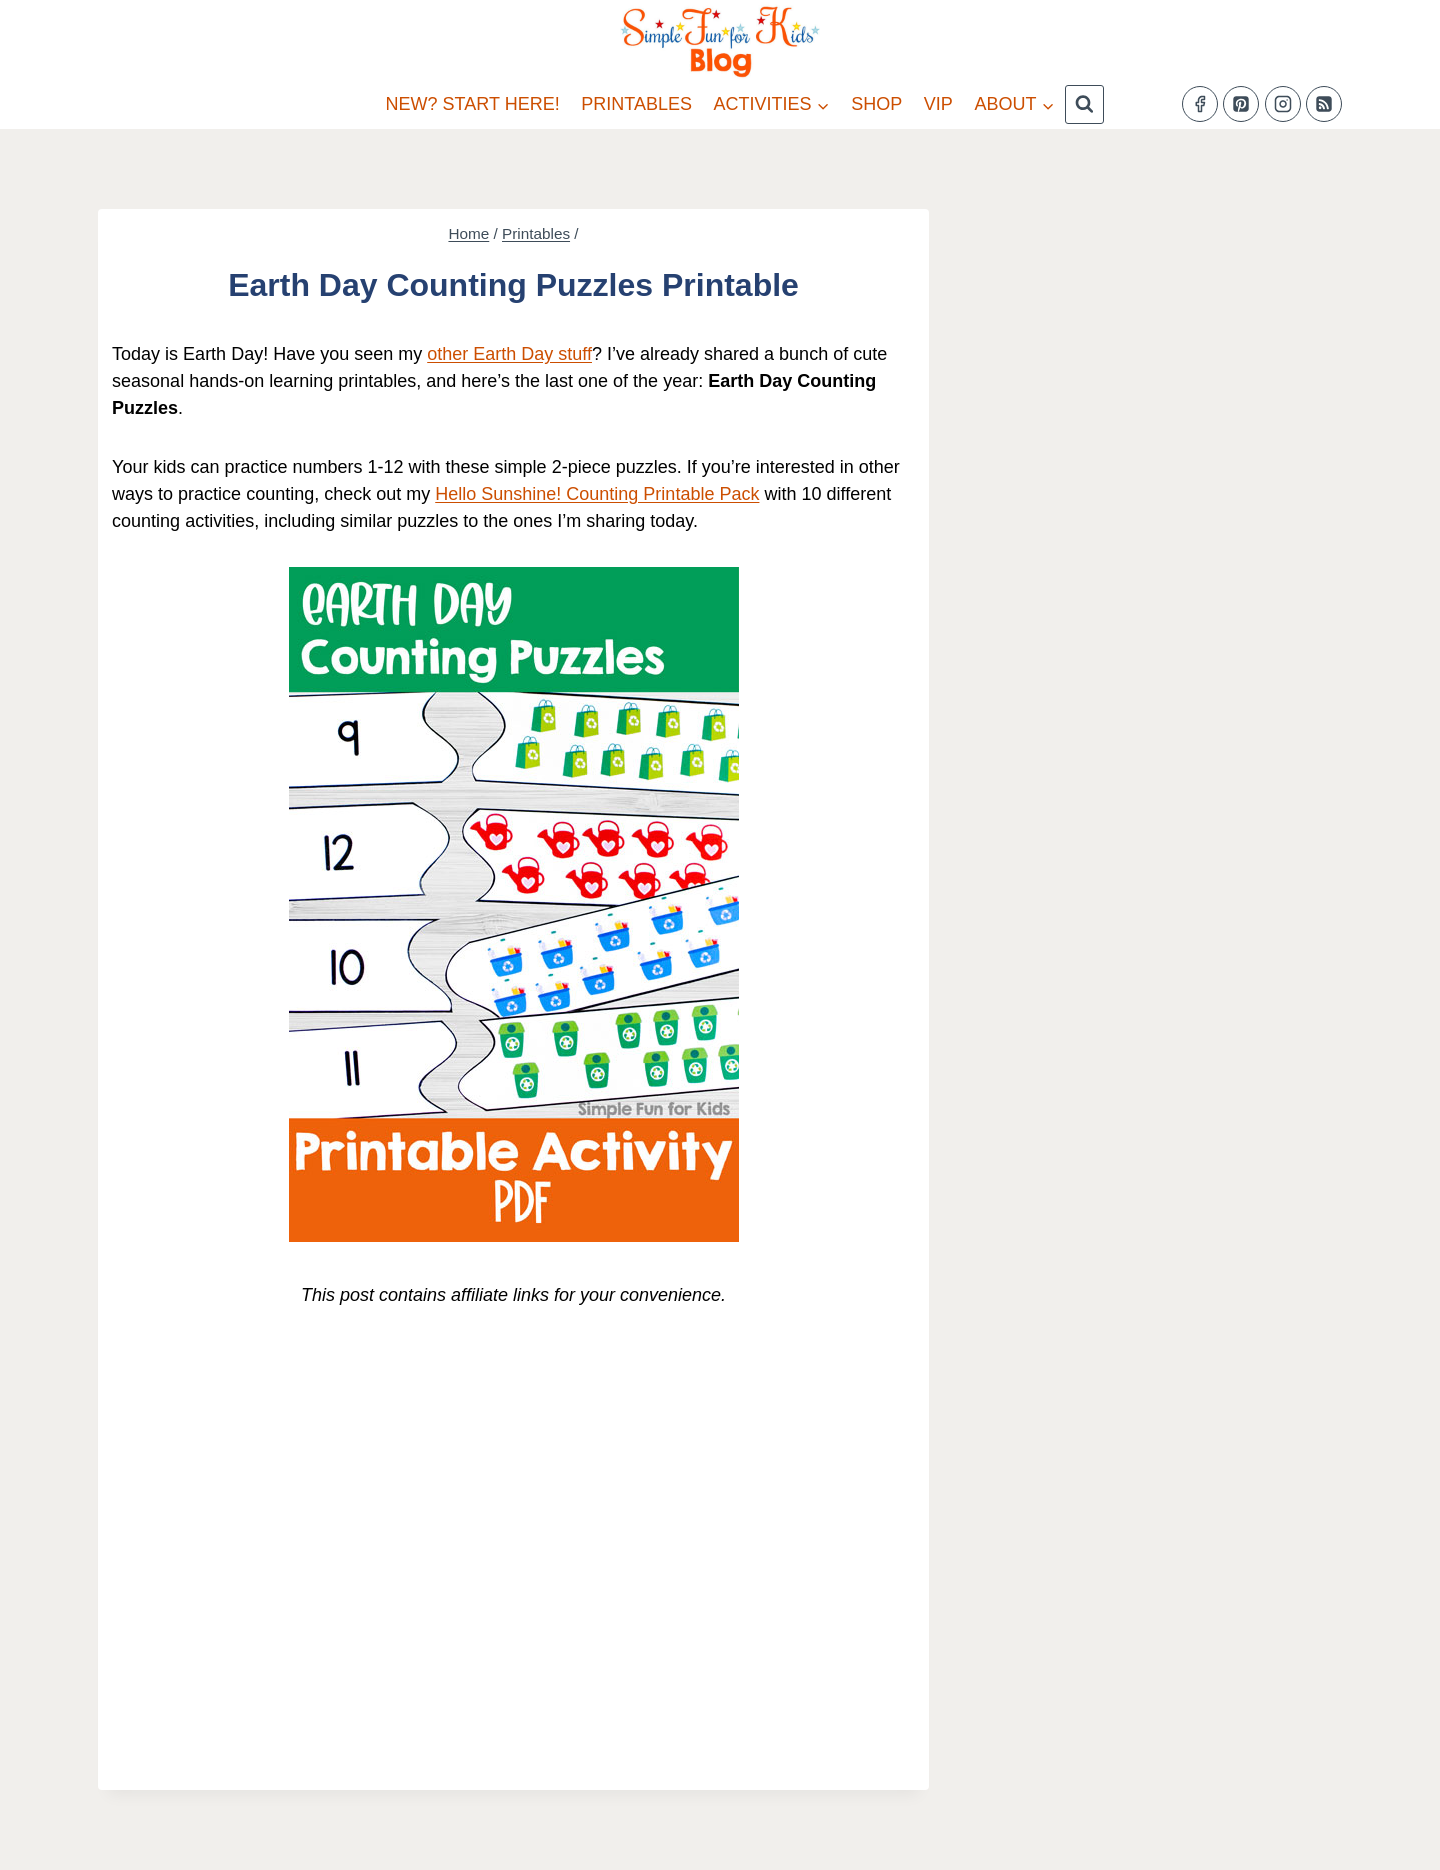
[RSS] (1324, 104)
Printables (636, 104)
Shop (876, 104)
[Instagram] (1283, 104)
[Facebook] (1200, 104)
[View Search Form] (1084, 104)
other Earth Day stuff (509, 354)
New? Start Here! (473, 104)
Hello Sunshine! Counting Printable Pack (597, 494)
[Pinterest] (1241, 104)
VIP (938, 104)
